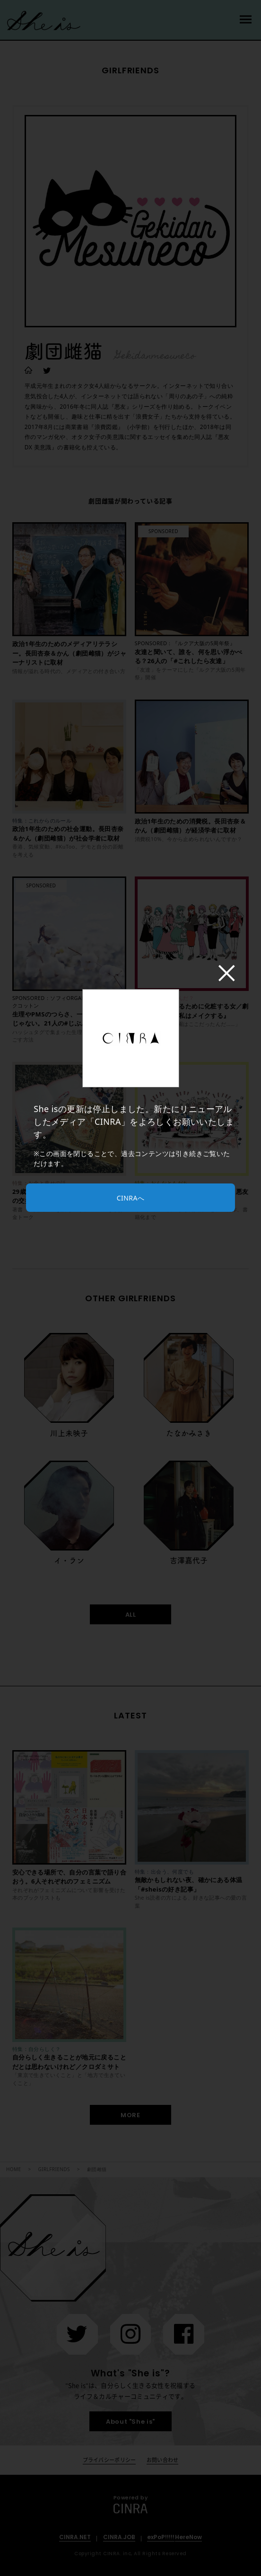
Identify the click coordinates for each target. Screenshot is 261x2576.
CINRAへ (130, 1197)
